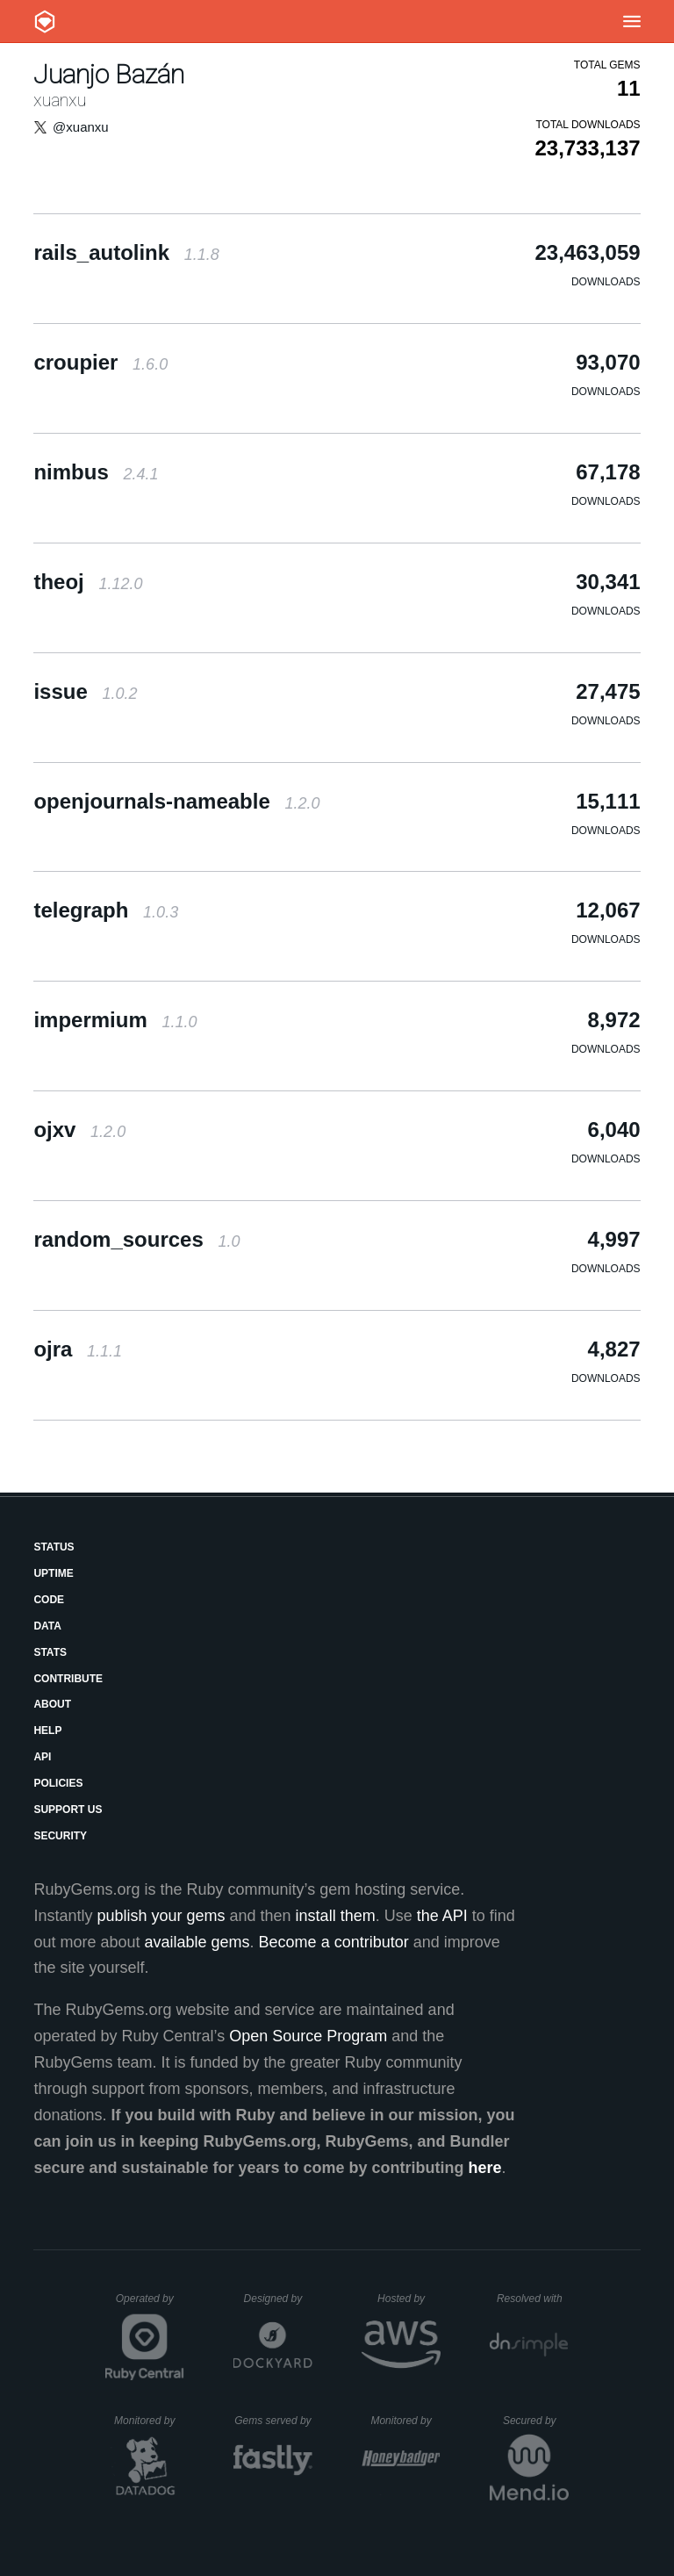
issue (85, 691)
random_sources (136, 1239)
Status (53, 1547)
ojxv (79, 1129)
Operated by (150, 2304)
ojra (77, 1349)
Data (47, 1626)
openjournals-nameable (176, 801)
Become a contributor (334, 1942)
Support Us (67, 1809)
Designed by (278, 2298)
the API (442, 1916)
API (42, 1757)
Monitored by (149, 2420)
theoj (87, 582)
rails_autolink (126, 252)
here (485, 2168)
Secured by (536, 2420)
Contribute (68, 1679)
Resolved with (533, 2298)
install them (336, 1916)
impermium (115, 1020)
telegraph (105, 910)
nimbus (95, 472)
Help (47, 1730)
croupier (100, 362)
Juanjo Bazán (108, 74)
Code (48, 1600)
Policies (57, 1783)
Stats (50, 1652)
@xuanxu (81, 126)
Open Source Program (308, 2036)
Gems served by (273, 2420)
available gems (197, 1942)
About (52, 1704)
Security (60, 1836)
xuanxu (59, 100)
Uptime (53, 1573)
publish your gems (161, 1916)
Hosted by (409, 2298)
